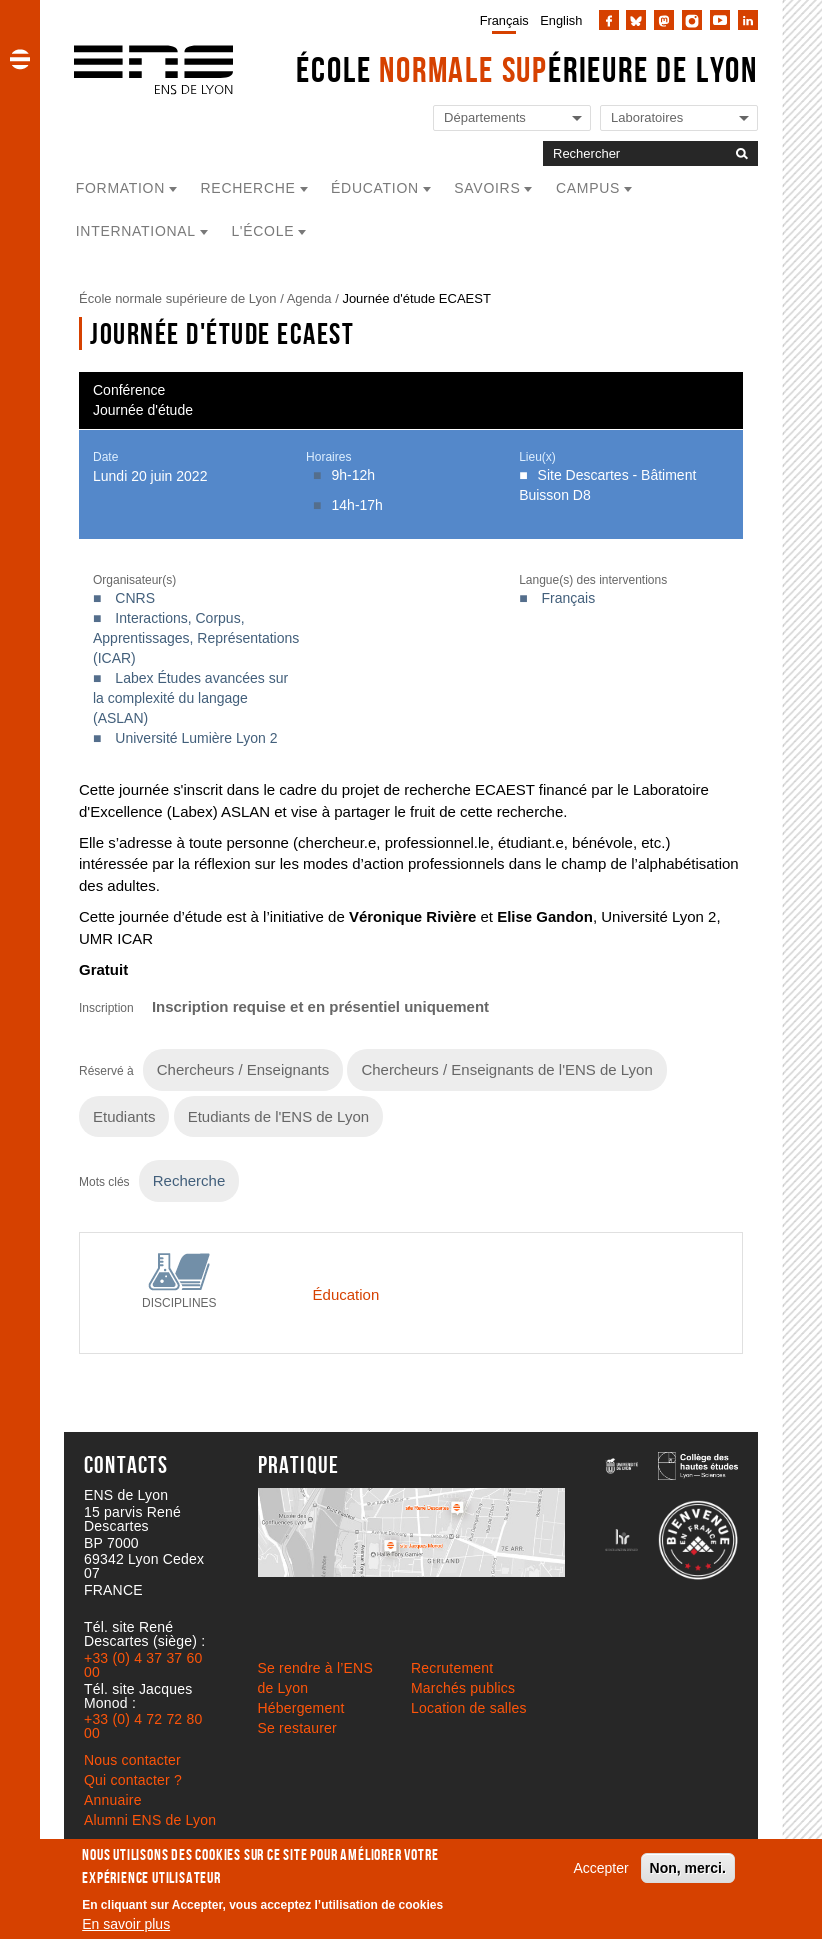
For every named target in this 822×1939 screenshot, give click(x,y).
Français (504, 20)
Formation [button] (120, 188)
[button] (20, 59)
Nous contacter (132, 1760)
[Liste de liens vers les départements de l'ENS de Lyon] (512, 118)
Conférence (129, 390)
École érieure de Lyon (527, 69)
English (561, 20)
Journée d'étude (143, 410)
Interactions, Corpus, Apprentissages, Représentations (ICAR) (196, 638)
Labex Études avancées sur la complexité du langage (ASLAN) (190, 698)
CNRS (135, 598)
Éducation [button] (375, 188)
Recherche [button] (248, 188)
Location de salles (469, 1708)
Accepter (600, 1868)
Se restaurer (297, 1728)
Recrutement (452, 1668)
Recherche (189, 1180)
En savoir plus (126, 1924)
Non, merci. (688, 1868)
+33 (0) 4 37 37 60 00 (143, 1665)
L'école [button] (262, 231)
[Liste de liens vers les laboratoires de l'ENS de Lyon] (679, 118)
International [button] (136, 231)
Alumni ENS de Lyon (150, 1820)
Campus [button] (588, 188)
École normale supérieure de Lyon (178, 298)
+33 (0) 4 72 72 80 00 (143, 1726)
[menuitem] (500, 20)
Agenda (309, 298)
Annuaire (113, 1800)
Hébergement (301, 1708)
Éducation (346, 1294)
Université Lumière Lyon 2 (196, 738)
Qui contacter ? (133, 1780)
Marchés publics (463, 1688)
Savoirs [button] (487, 188)
